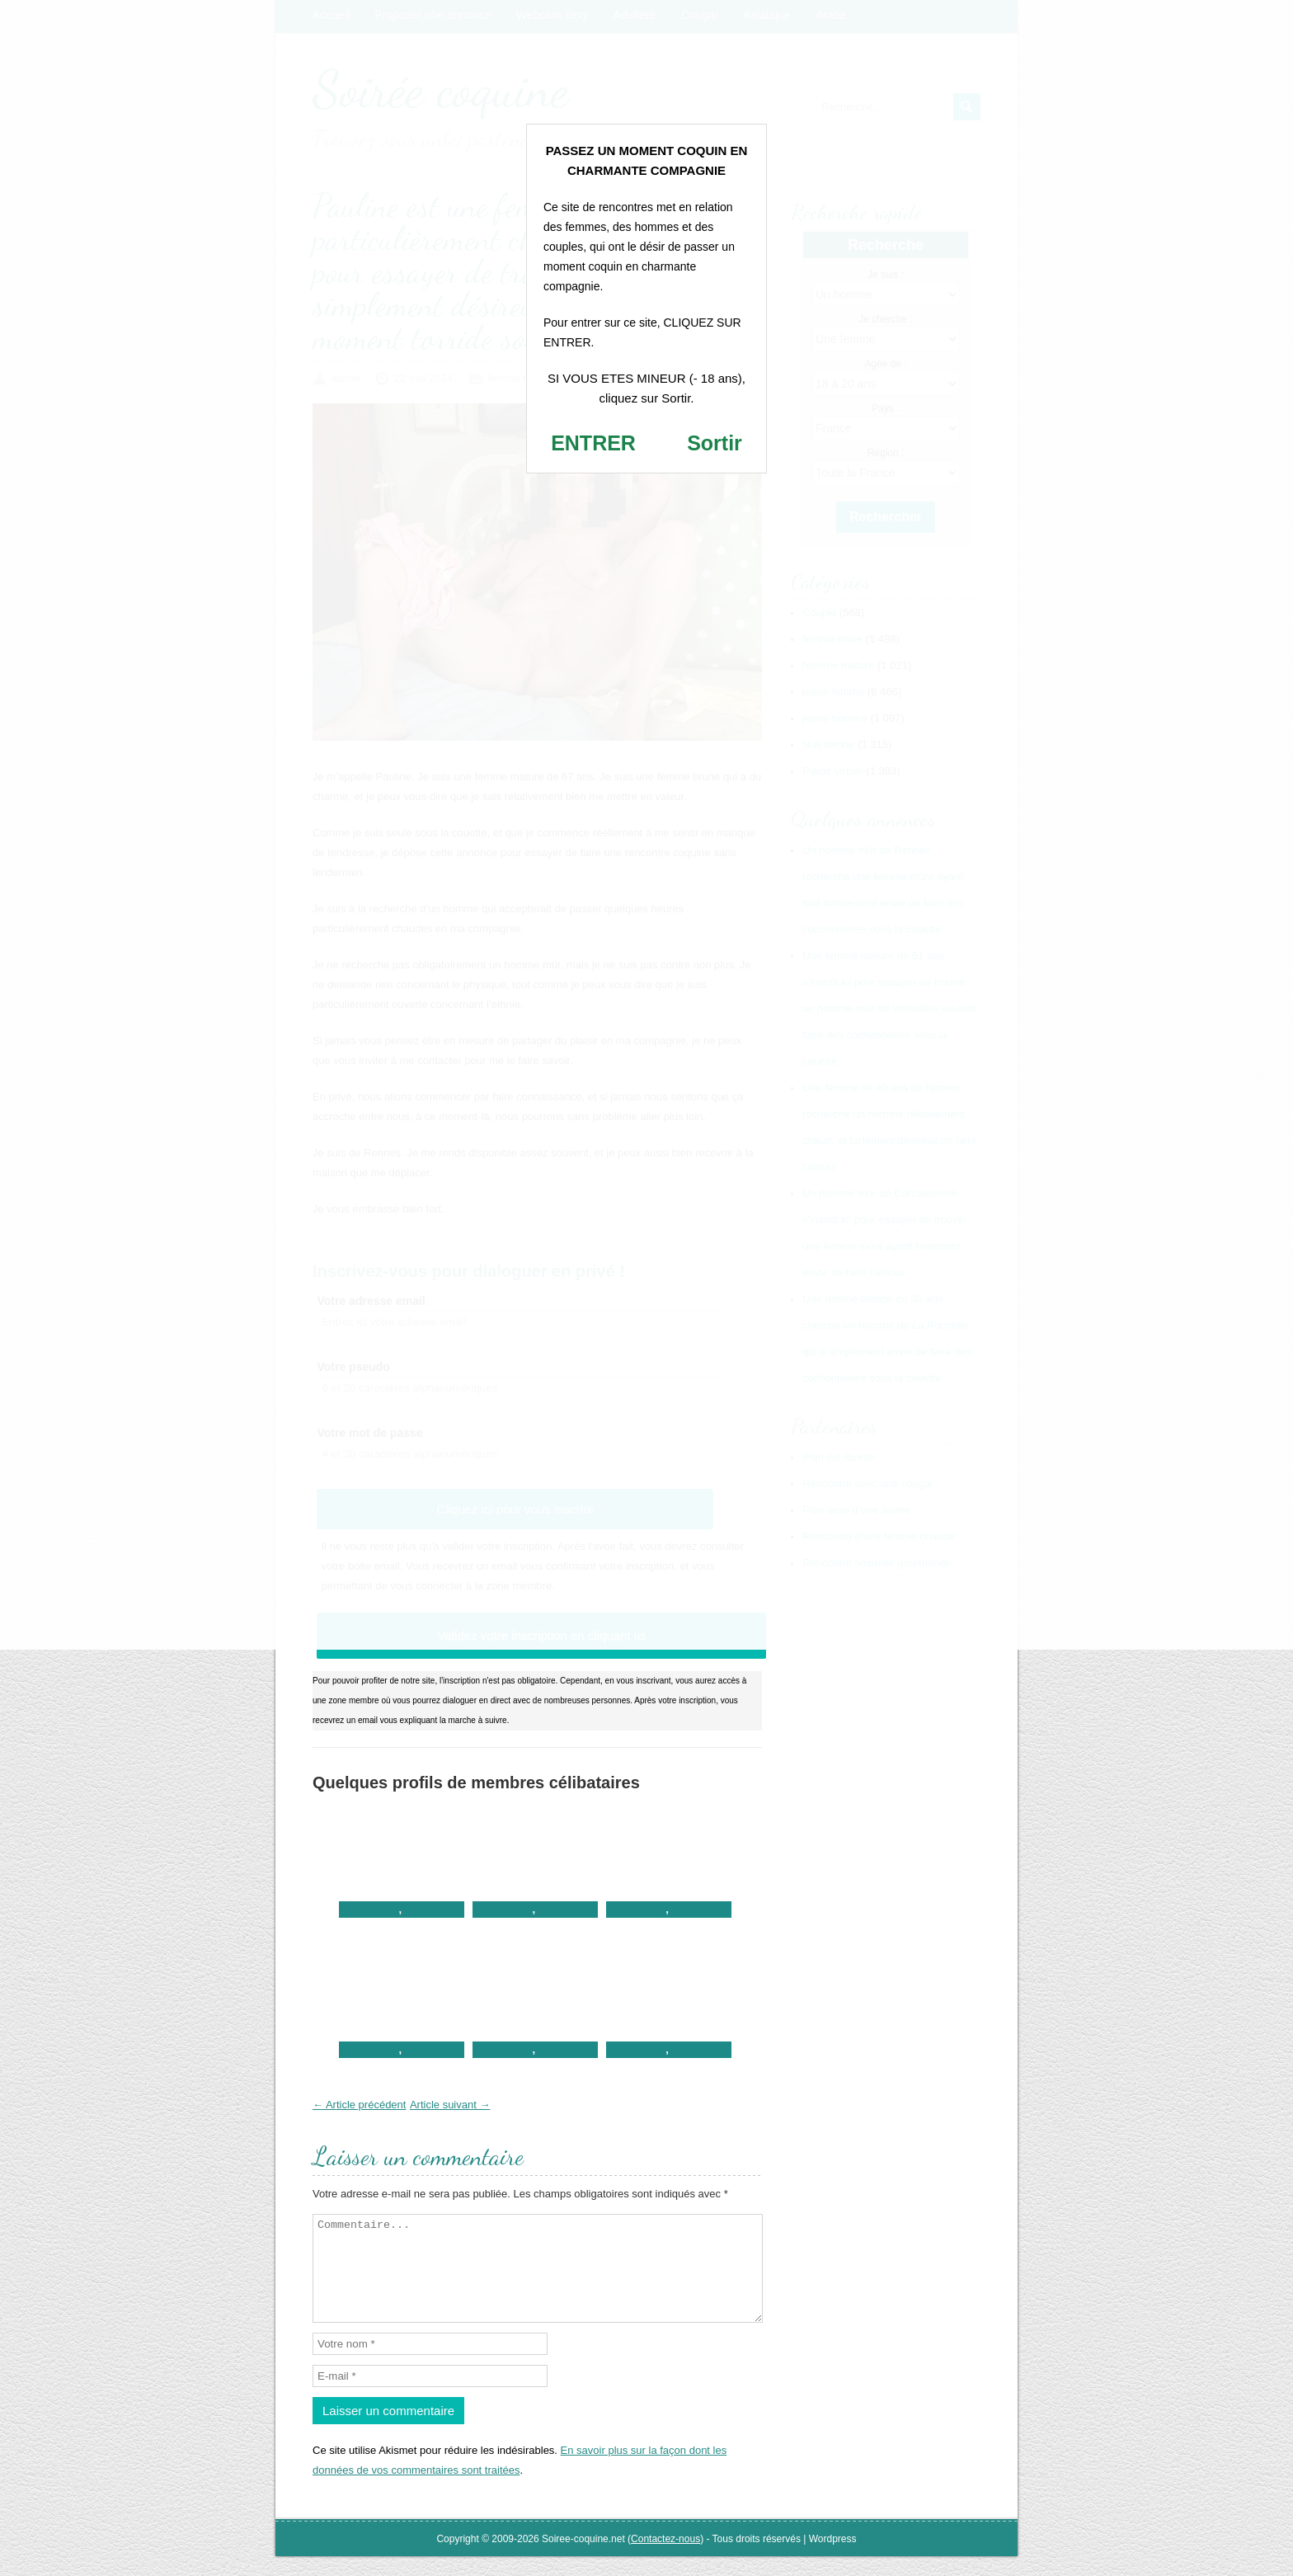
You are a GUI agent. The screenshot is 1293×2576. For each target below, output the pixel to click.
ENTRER (593, 442)
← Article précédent (359, 2104)
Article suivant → (450, 2104)
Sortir (714, 442)
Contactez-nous (665, 2558)
